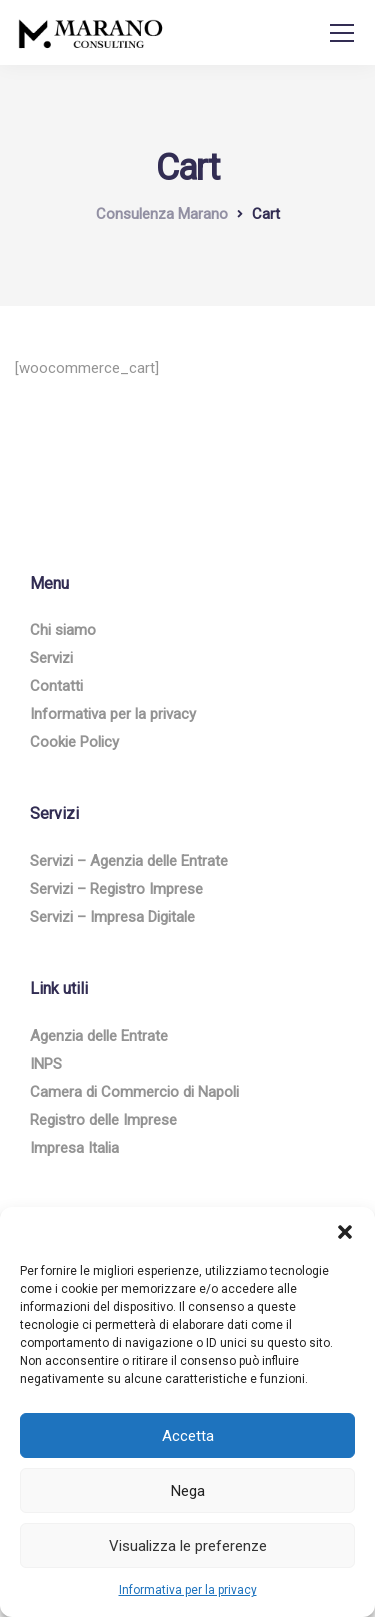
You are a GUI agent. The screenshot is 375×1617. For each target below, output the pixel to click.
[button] (345, 1232)
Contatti (56, 686)
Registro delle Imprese (103, 1120)
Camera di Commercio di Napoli (134, 1092)
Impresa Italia (74, 1148)
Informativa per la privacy (188, 1590)
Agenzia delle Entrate (99, 1036)
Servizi (51, 658)
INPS (46, 1064)
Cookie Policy (74, 742)
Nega (188, 1491)
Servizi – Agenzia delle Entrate (129, 861)
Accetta (188, 1436)
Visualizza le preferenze (188, 1546)
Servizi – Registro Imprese (116, 889)
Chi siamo (63, 630)
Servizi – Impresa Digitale (112, 917)
